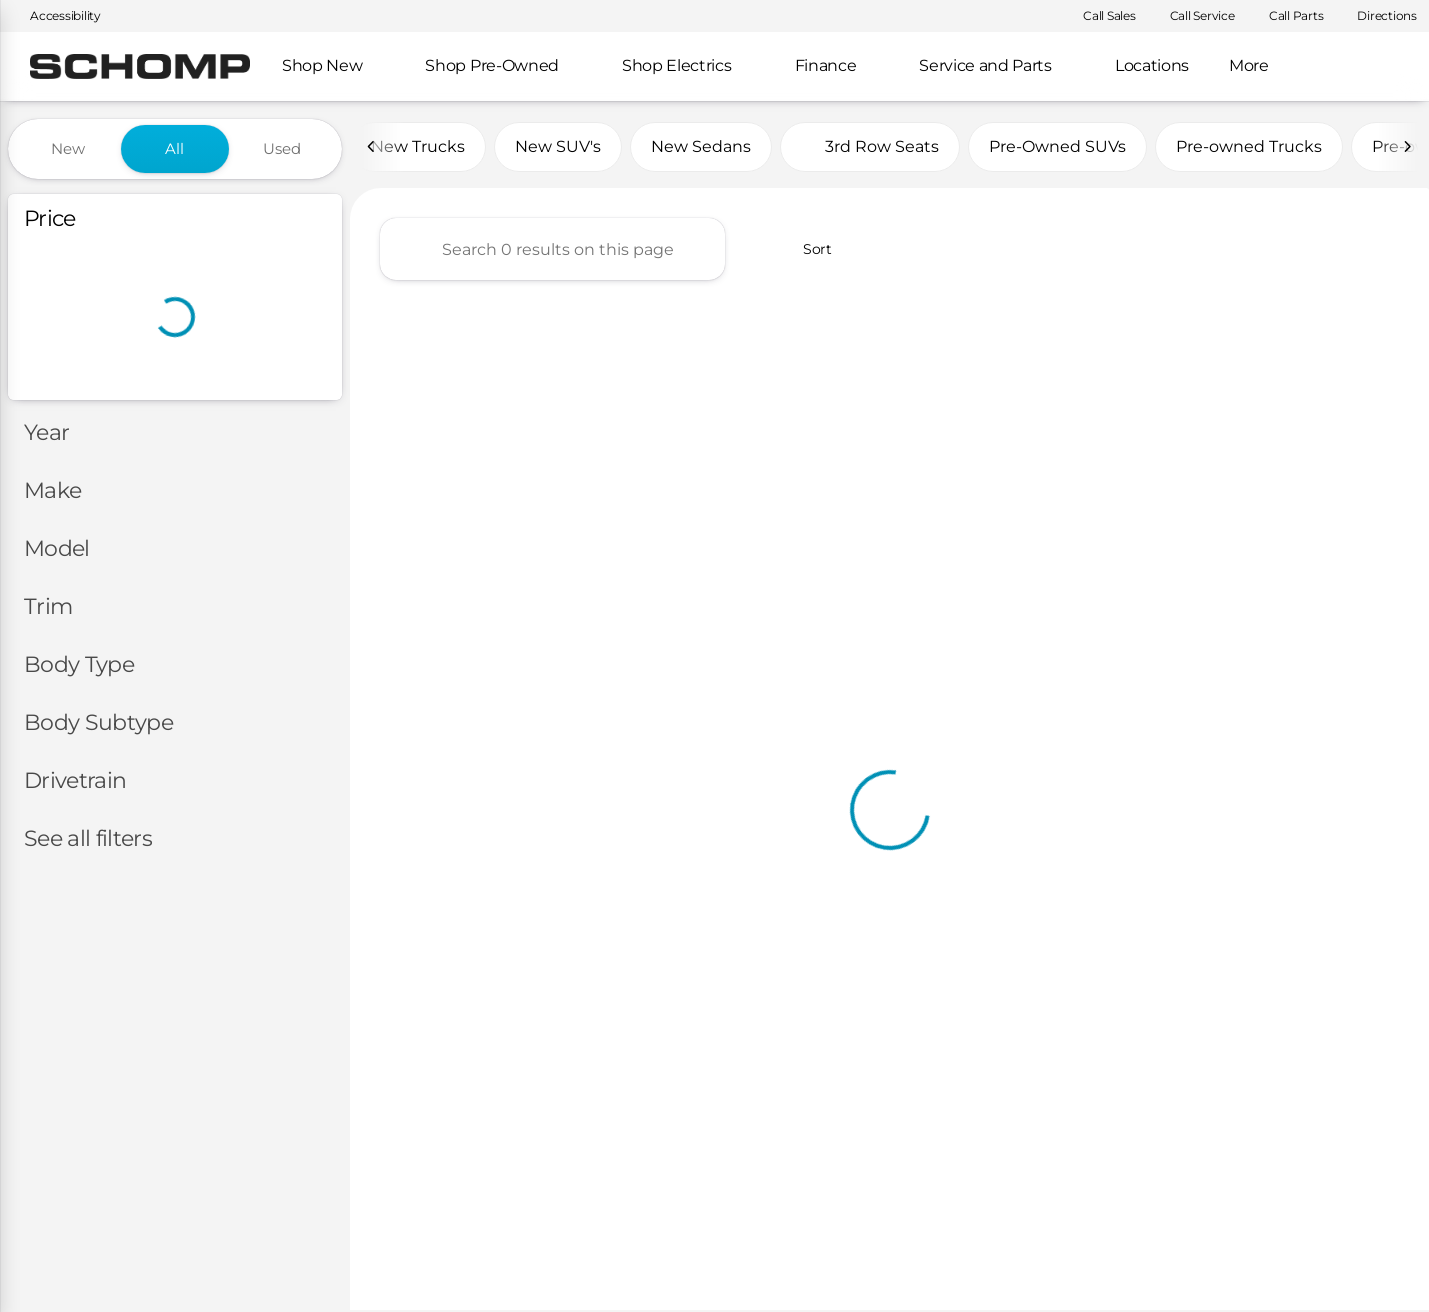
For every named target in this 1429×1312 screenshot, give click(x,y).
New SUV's (558, 148)
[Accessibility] (56, 16)
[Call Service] (1193, 16)
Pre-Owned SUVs (1057, 148)
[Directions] (1378, 16)
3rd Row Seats (870, 148)
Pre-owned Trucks (1249, 148)
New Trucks (418, 148)
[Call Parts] (1287, 16)
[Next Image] (1407, 149)
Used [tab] (282, 148)
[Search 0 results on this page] (552, 251)
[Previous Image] (372, 149)
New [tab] (68, 148)
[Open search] (1383, 67)
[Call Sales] (1100, 16)
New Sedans (701, 148)
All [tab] (174, 148)
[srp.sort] (804, 251)
